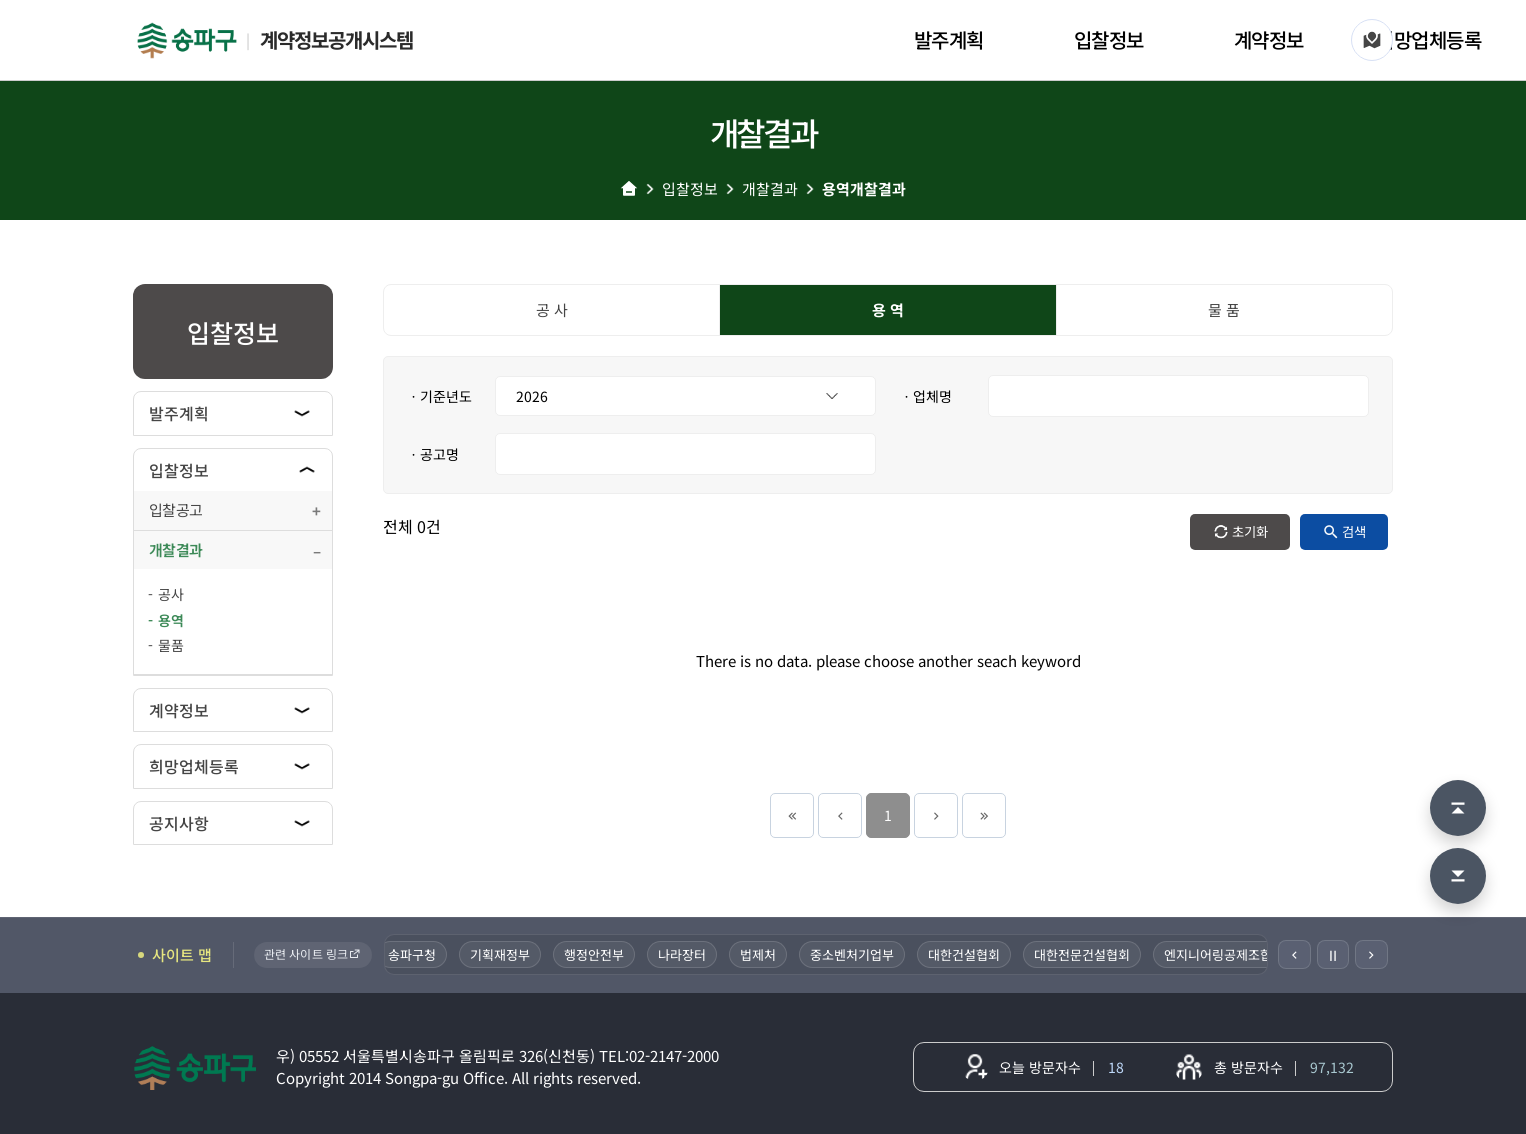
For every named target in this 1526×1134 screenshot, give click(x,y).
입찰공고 (175, 509)
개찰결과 (770, 188)
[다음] (1371, 954)
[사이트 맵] (1372, 40)
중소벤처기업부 (852, 954)
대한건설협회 (964, 954)
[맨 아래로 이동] (1458, 876)
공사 (171, 594)
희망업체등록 (1428, 39)
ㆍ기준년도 (439, 396)
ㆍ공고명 (433, 454)
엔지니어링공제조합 (1218, 954)
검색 (1354, 531)
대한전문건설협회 (1082, 954)
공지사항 (179, 823)
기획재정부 (500, 954)
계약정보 (1269, 39)
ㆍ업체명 (926, 396)
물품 (171, 645)
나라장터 (682, 954)
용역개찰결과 (864, 188)
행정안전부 (594, 954)
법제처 (758, 954)
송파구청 (412, 954)
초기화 (1250, 531)
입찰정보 (1109, 39)
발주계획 (949, 39)
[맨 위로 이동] (1458, 808)
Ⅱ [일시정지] (1333, 955)
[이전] (1294, 954)
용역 (171, 620)
